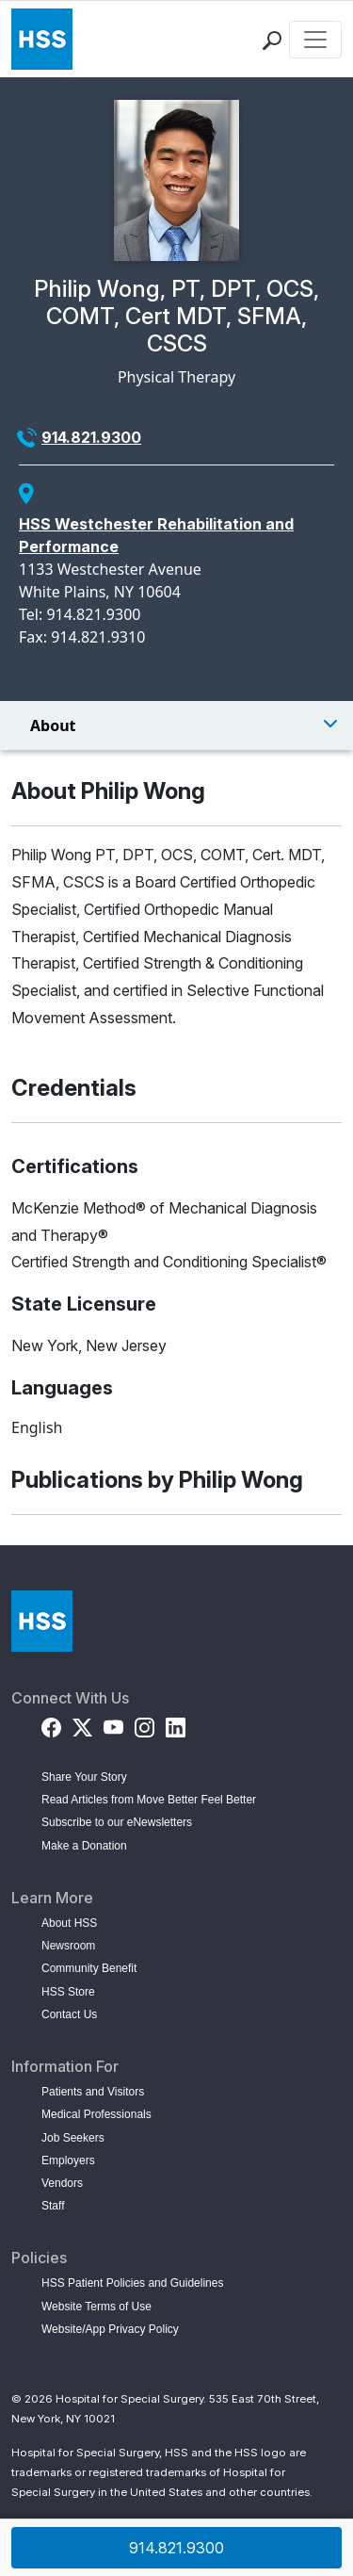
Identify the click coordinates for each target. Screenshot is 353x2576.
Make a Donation (84, 1845)
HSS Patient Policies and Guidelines (132, 2283)
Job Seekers (72, 2137)
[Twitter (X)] (82, 1725)
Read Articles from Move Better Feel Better (148, 1799)
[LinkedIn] (175, 1725)
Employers (68, 2160)
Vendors (62, 2183)
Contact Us (69, 2014)
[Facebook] (51, 1725)
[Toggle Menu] (176, 725)
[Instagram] (144, 1725)
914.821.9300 (91, 437)
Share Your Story (84, 1777)
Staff (52, 2205)
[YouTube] (113, 1725)
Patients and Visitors (92, 2091)
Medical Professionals (96, 2114)
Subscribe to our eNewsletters (116, 1822)
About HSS (69, 1923)
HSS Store (68, 1991)
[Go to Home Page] (41, 1621)
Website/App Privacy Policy (110, 2329)
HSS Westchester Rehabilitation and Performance (156, 535)
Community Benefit (88, 1968)
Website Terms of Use (96, 2306)
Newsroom (68, 1945)
